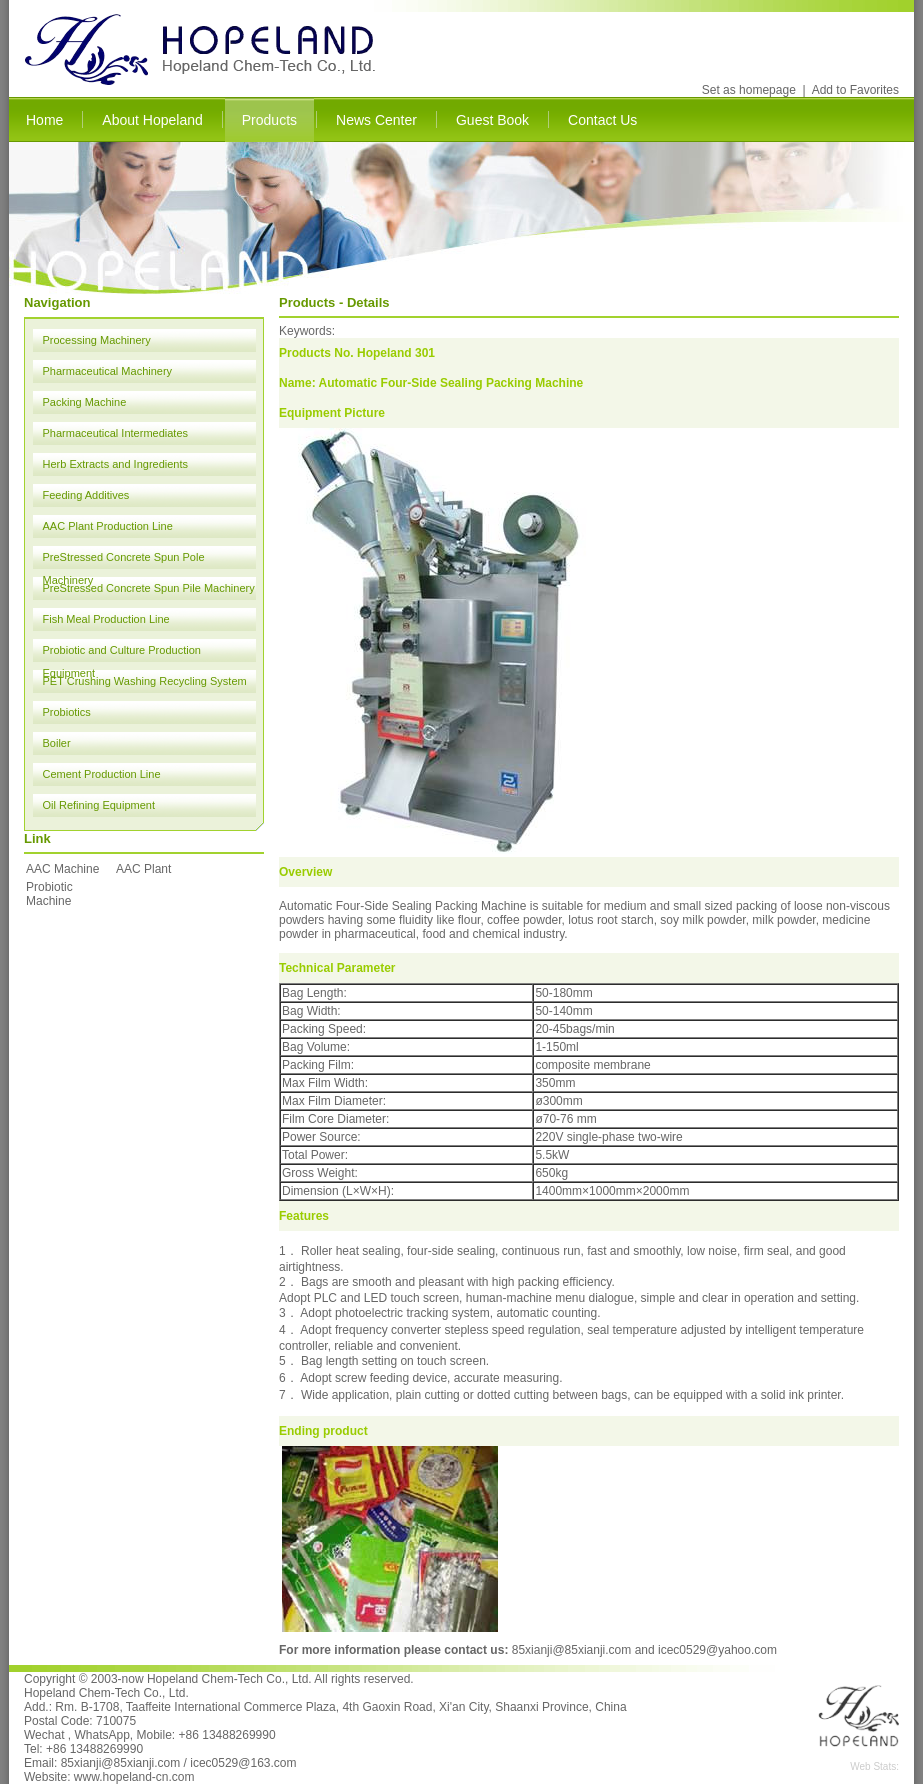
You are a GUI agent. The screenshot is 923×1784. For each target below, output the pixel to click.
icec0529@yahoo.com (717, 1650)
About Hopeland (152, 120)
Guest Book (492, 120)
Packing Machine (85, 402)
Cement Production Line (102, 774)
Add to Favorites (855, 90)
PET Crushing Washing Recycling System (145, 681)
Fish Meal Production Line (106, 619)
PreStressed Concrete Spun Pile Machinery (149, 588)
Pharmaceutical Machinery (108, 371)
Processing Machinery (97, 340)
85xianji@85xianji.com (572, 1650)
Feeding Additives (86, 495)
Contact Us (602, 120)
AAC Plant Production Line (108, 526)
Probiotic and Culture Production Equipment (122, 653)
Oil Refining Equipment (99, 805)
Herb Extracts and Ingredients (116, 464)
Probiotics (67, 712)
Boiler (57, 743)
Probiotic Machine (49, 894)
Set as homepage (749, 90)
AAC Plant (143, 869)
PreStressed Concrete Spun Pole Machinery (124, 560)
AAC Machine (62, 869)
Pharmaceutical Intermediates (116, 433)
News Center (376, 120)
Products (269, 120)
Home (44, 120)
